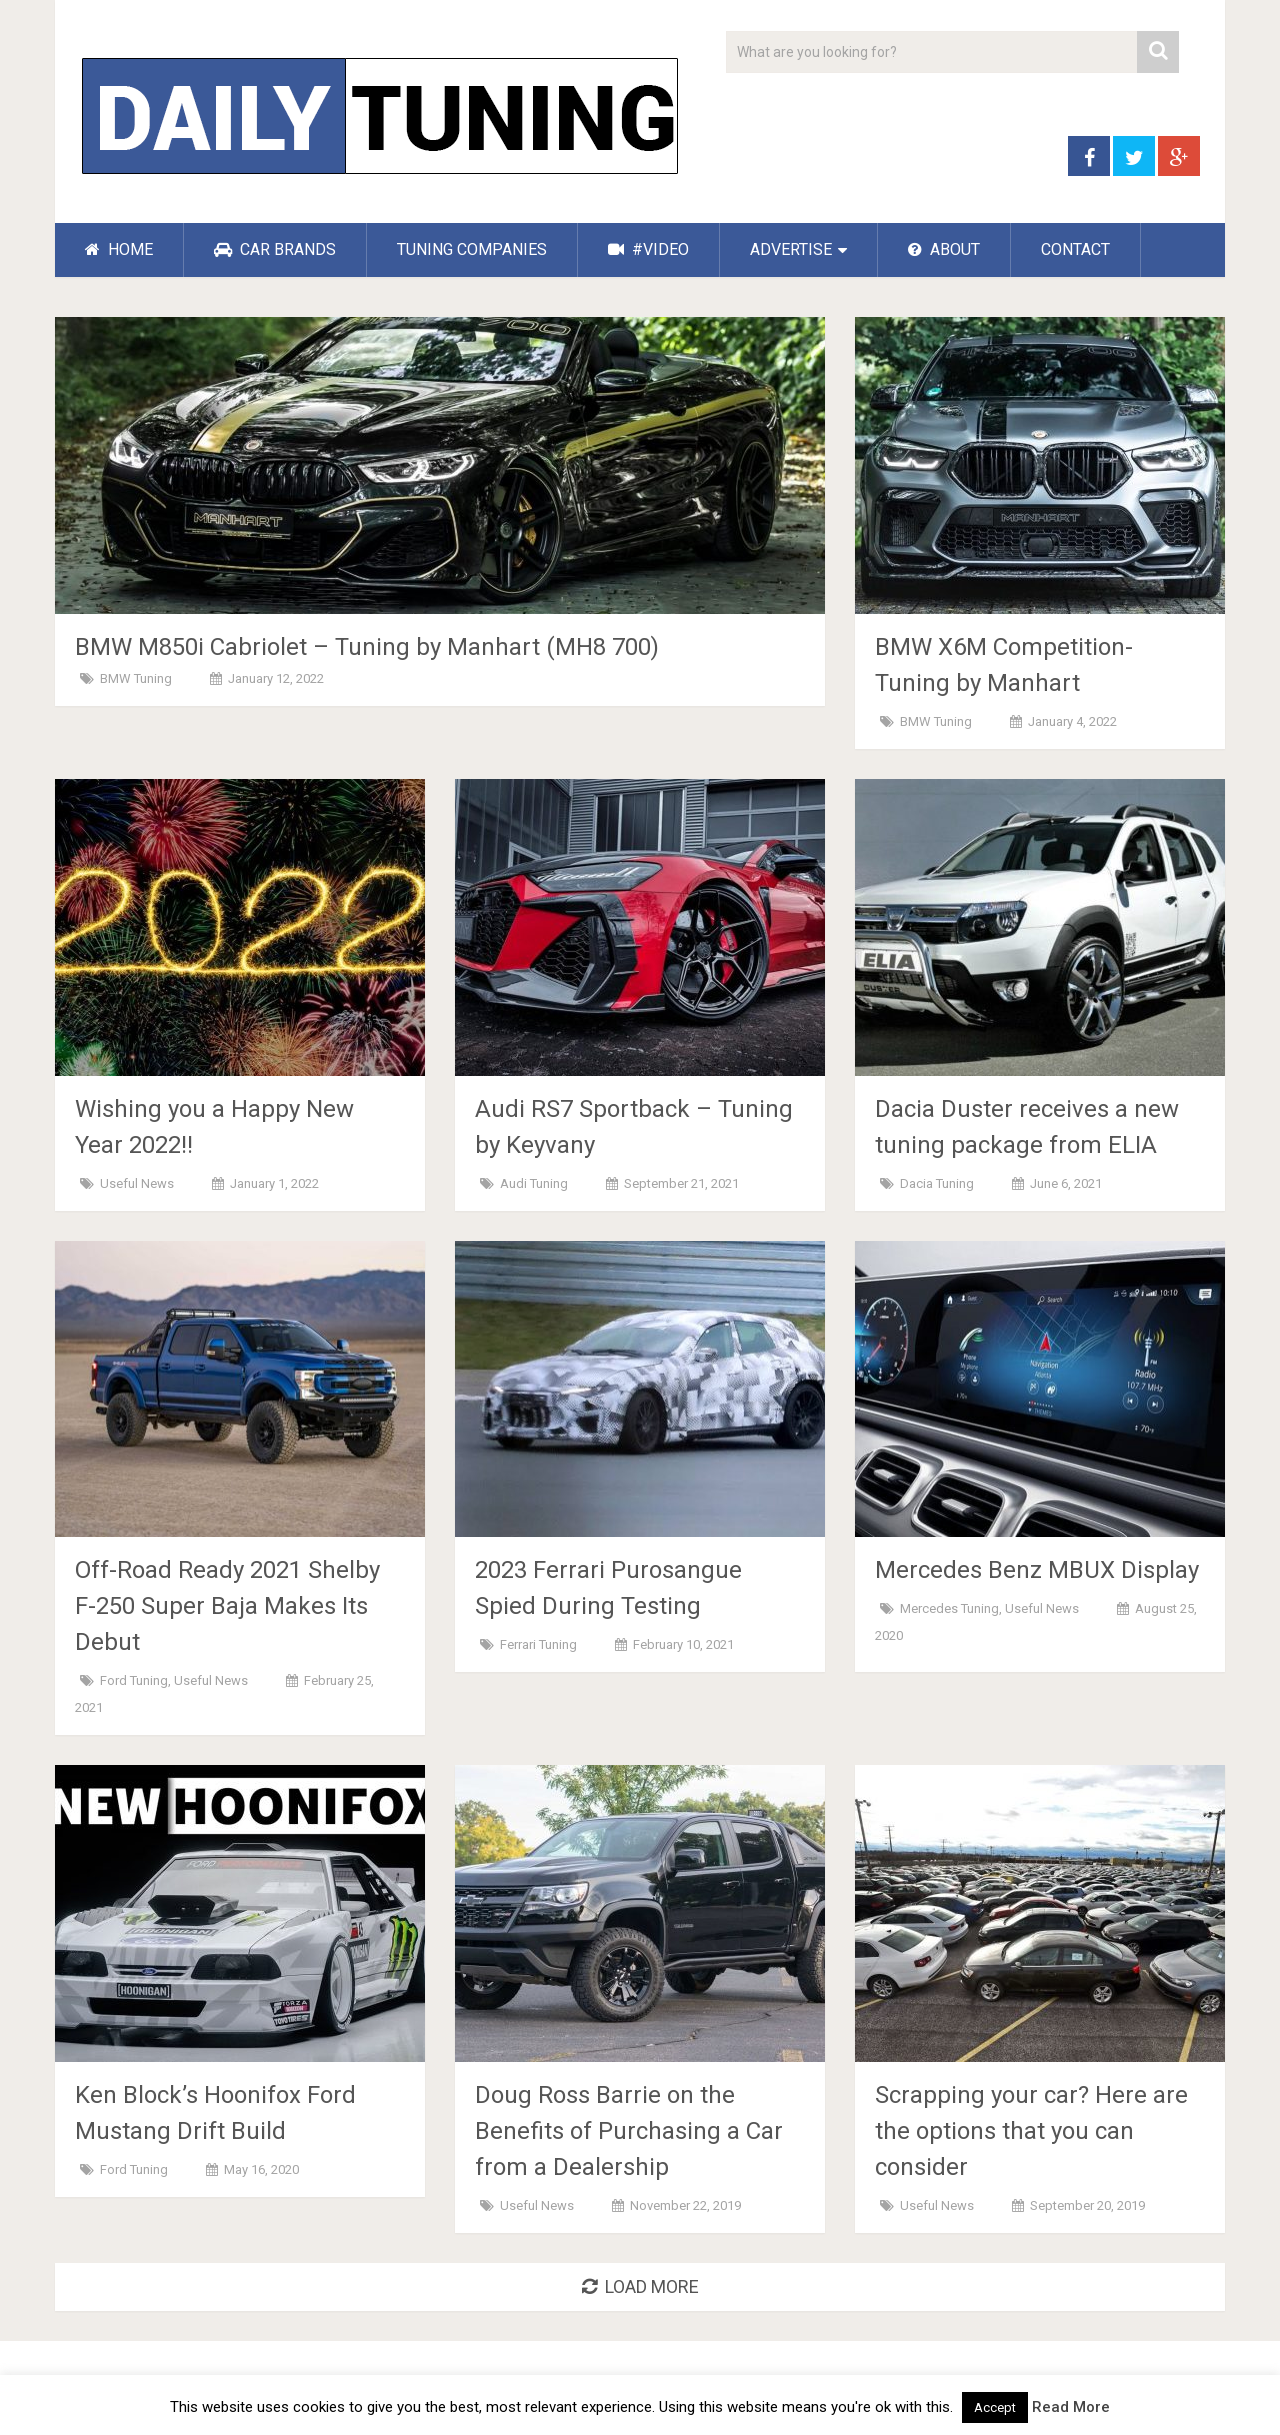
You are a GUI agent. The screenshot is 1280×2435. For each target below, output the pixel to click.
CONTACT (1075, 249)
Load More (640, 2286)
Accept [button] (995, 2407)
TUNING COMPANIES (472, 249)
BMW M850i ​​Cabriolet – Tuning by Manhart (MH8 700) (367, 647)
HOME (119, 249)
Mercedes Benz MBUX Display (1037, 1570)
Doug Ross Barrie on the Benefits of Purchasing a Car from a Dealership (629, 2131)
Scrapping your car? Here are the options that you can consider (1031, 2131)
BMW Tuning (136, 678)
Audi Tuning (534, 1183)
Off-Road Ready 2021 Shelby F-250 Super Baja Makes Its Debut (227, 1606)
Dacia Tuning (937, 1183)
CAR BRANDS (275, 249)
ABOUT (944, 249)
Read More (1071, 2407)
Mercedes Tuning (949, 1608)
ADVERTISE (791, 249)
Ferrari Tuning (538, 1644)
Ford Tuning (134, 1680)
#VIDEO (648, 249)
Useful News (137, 1183)
